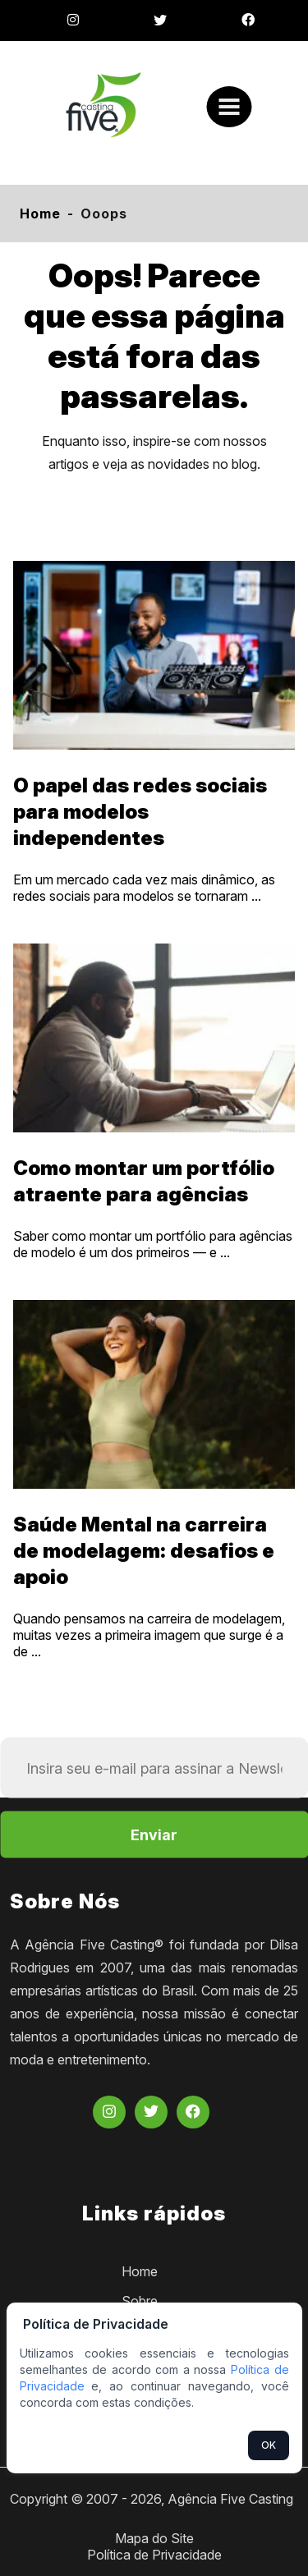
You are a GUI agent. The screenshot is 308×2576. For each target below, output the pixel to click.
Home (40, 213)
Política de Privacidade (154, 2554)
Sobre (140, 2301)
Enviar (154, 1835)
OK (268, 2445)
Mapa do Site (154, 2538)
